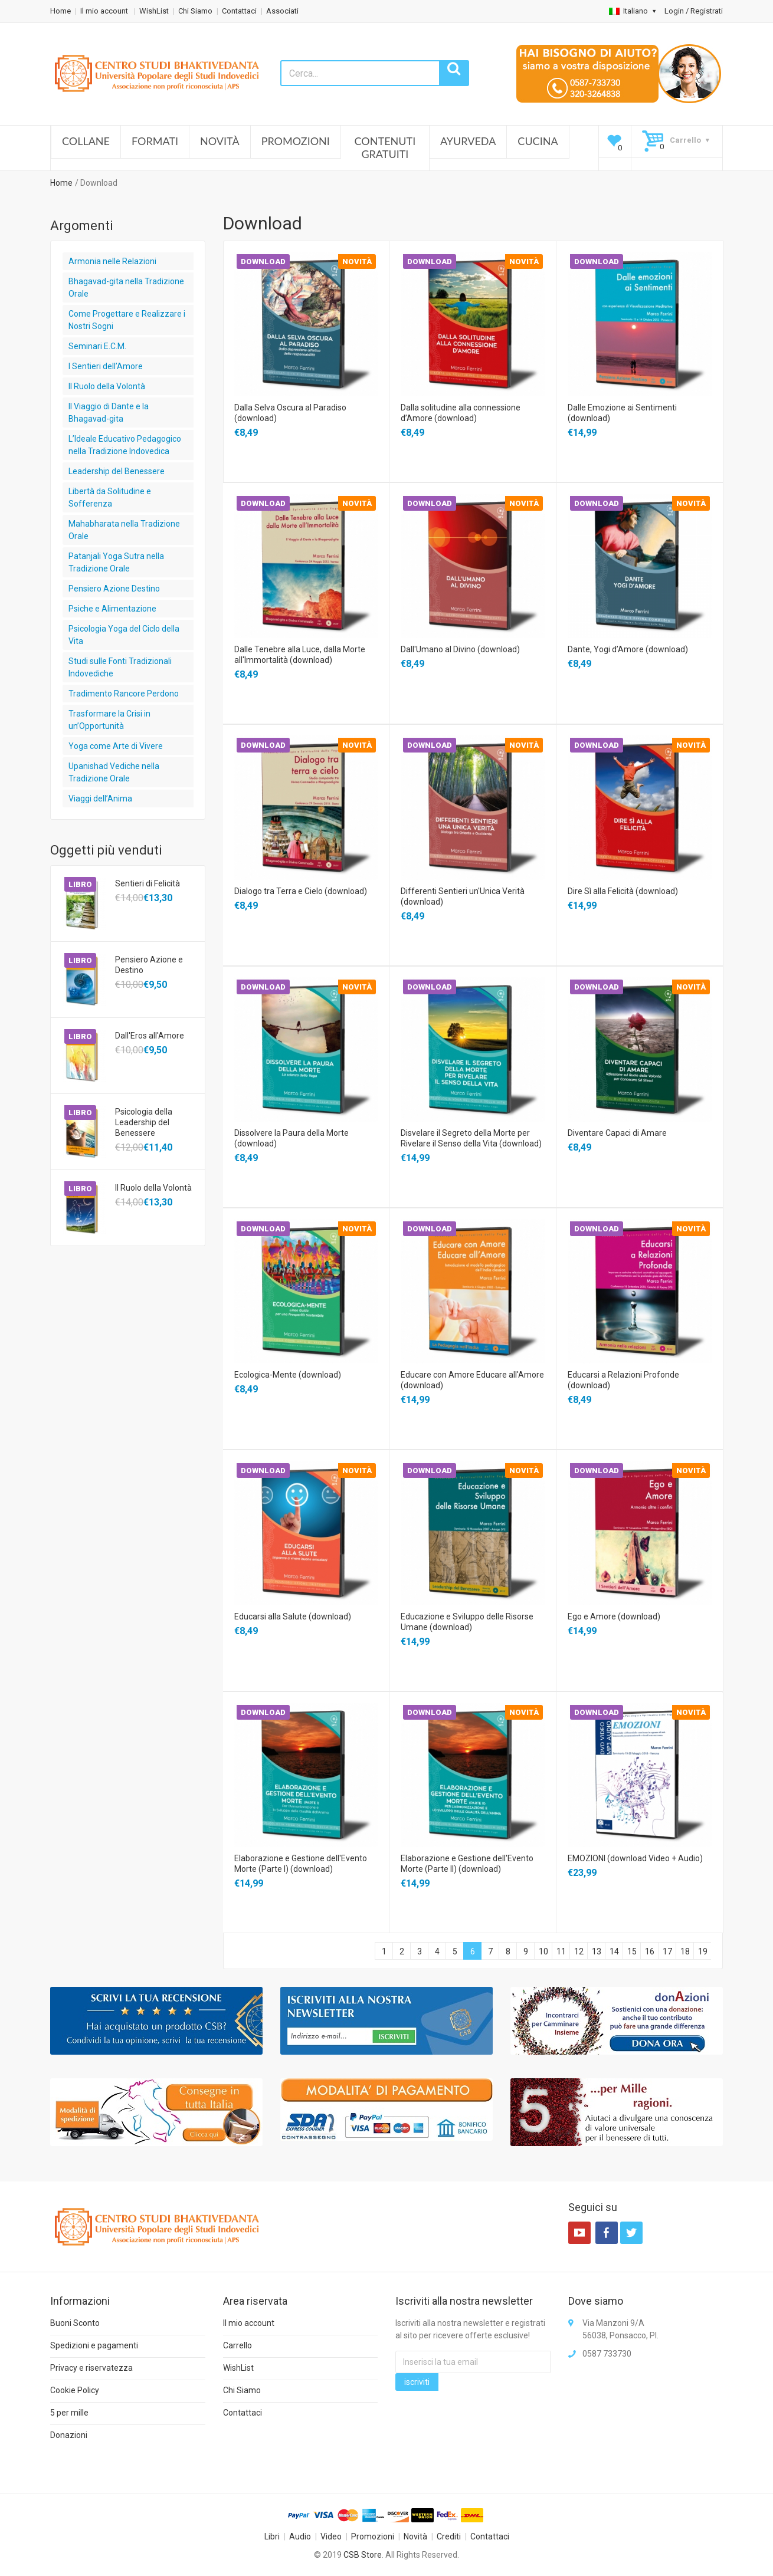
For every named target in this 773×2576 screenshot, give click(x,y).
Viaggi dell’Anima (100, 798)
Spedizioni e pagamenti (94, 2345)
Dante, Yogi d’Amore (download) (628, 649)
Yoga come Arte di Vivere (115, 746)
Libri (272, 2536)
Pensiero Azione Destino (114, 588)
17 (667, 1951)
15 (632, 1951)
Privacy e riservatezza (91, 2368)
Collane (86, 140)
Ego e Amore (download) (614, 1616)
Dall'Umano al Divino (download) (460, 649)
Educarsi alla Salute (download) (292, 1616)
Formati (155, 140)
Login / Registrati (693, 10)
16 (649, 1951)
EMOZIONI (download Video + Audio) (635, 1858)
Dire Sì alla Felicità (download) (623, 891)
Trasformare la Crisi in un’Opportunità (109, 720)
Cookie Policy (74, 2390)
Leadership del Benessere (116, 471)
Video (331, 2536)
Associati (282, 10)
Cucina (537, 140)
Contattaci (239, 10)
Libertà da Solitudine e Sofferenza (109, 497)
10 (543, 1951)
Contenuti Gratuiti (385, 147)
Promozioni (295, 140)
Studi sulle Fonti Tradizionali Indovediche (120, 667)
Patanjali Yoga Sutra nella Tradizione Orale (116, 562)
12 (579, 1951)
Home (60, 10)
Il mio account (105, 10)
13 (596, 1951)
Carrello (237, 2345)
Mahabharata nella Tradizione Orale (124, 530)
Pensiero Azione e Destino (149, 965)
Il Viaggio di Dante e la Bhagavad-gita (108, 412)
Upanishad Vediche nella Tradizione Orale (113, 772)
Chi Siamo (195, 10)
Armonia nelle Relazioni (112, 261)
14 (614, 1951)
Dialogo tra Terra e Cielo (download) (300, 891)
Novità (220, 140)
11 (561, 1951)
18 (685, 1951)
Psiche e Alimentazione (112, 608)
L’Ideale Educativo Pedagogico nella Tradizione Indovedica (124, 445)
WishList (154, 10)
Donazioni (68, 2435)
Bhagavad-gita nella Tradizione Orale (126, 287)
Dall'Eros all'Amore (149, 1035)
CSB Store (362, 2554)
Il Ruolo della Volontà (106, 386)
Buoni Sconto (75, 2323)
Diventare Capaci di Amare (617, 1133)
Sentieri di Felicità (147, 883)
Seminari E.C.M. (97, 346)
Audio (300, 2536)
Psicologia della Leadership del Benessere (143, 1122)
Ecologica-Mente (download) (287, 1374)
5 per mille (69, 2412)
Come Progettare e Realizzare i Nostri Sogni (126, 320)
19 (703, 1951)
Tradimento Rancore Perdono (123, 693)
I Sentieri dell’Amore (105, 366)
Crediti (449, 2536)
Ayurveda (468, 140)
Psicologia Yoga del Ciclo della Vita (123, 635)
